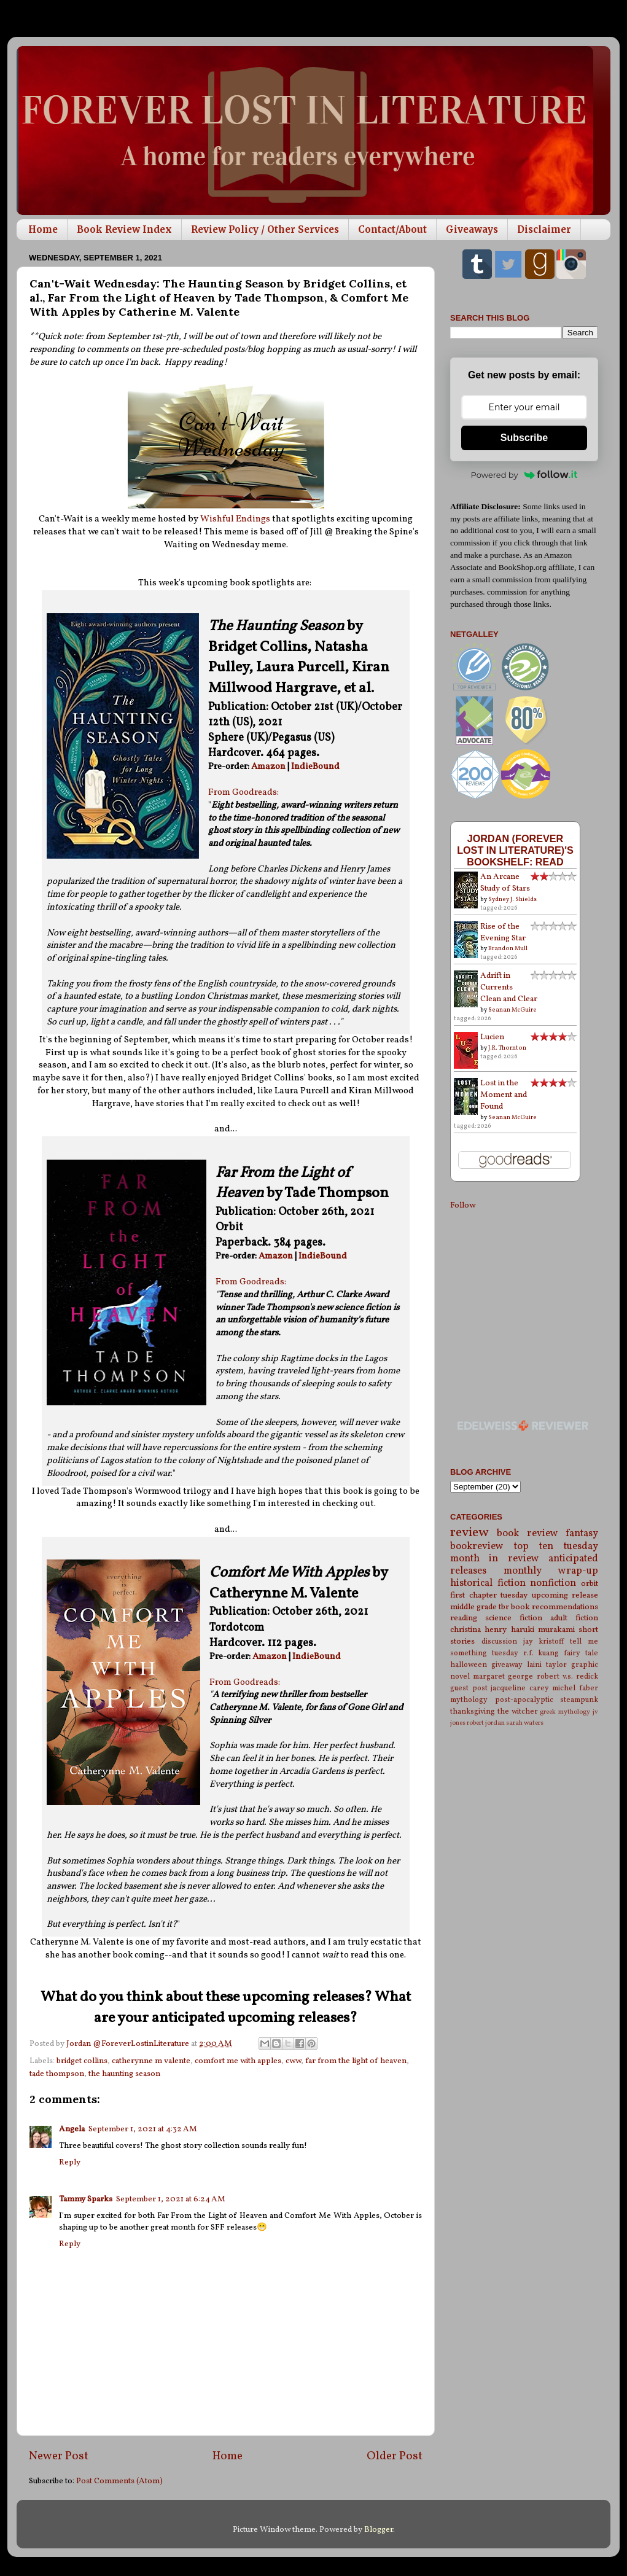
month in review (494, 1559)
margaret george (503, 1676)
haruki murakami (543, 1630)
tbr (504, 1607)
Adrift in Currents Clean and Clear (508, 987)
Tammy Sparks (85, 2199)
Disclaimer (544, 229)
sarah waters (524, 1723)
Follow (462, 1205)
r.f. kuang (541, 1653)
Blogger (378, 2529)
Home (43, 229)
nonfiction (553, 1583)
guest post (469, 1688)
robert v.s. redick (567, 1676)
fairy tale (581, 1653)
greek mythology (565, 1712)
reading (463, 1618)
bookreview (477, 1546)
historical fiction (488, 1583)
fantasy (582, 1533)
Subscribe (524, 437)
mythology (469, 1700)
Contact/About (392, 229)
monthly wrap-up (551, 1571)
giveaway (507, 1665)
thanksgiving (472, 1711)
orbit (589, 1584)
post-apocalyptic (524, 1700)
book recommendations (554, 1607)
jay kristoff (543, 1641)
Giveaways (472, 229)
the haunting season (124, 2074)
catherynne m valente (151, 2061)
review (469, 1532)
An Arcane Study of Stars (505, 882)
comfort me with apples (238, 2061)
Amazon (268, 766)
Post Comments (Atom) (119, 2481)
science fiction (513, 1618)
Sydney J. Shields (512, 899)
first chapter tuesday (489, 1595)
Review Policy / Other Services (265, 229)
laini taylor (547, 1665)
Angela (72, 2129)
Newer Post (58, 2456)
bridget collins (81, 2061)
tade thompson (56, 2074)
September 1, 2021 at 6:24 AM (170, 2199)
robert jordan (486, 1723)
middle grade (473, 1607)
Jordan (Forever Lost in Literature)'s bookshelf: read (515, 850)
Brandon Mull (508, 948)
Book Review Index (124, 229)
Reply (69, 2162)
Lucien (492, 1037)
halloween (468, 1665)
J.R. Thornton (507, 1048)
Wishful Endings (235, 519)
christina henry (478, 1630)
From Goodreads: (243, 792)
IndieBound (315, 766)
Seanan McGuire (512, 1009)
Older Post (395, 2456)
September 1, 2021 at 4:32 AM (142, 2129)
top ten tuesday (556, 1546)
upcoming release (565, 1595)
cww (293, 2061)
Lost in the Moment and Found (503, 1094)
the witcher (517, 1711)
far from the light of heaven (356, 2061)
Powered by (524, 475)
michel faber (575, 1688)
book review (527, 1533)
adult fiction (574, 1618)
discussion (499, 1641)
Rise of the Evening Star (503, 932)
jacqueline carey (520, 1688)
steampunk (579, 1700)
